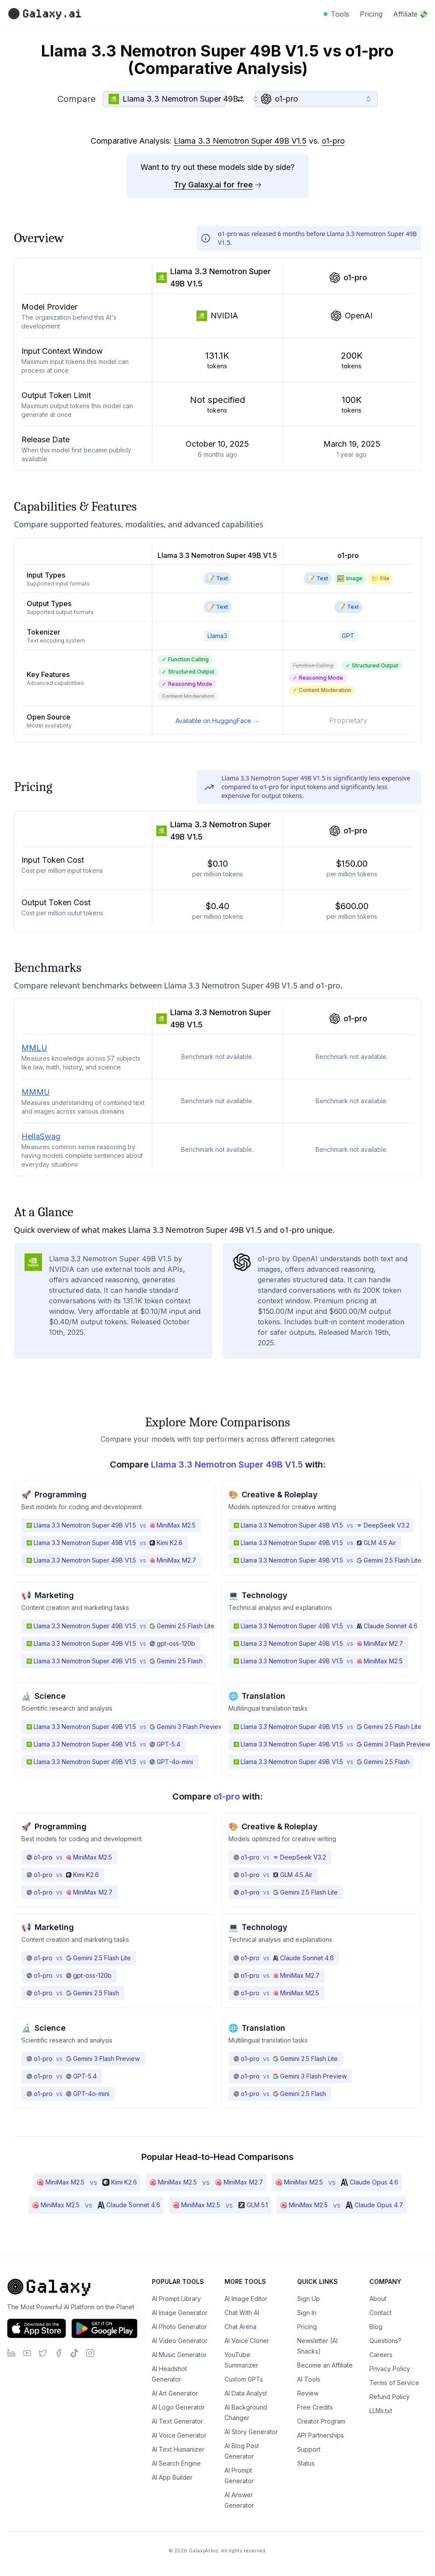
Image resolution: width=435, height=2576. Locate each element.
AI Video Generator (179, 2340)
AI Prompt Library (176, 2298)
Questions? (385, 2340)
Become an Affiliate (325, 2365)
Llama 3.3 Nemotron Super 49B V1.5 (240, 140)
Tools (340, 14)
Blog (375, 2326)
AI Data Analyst (246, 2393)
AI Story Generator (251, 2431)
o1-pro (333, 140)
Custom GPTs (244, 2379)
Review (308, 2393)
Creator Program (321, 2421)
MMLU (34, 1047)
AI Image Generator (179, 2312)
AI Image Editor (246, 2298)
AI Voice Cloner (247, 2340)
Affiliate (410, 14)
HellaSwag (40, 1136)
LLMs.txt (380, 2410)
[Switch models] (240, 99)
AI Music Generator (179, 2354)
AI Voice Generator (179, 2435)
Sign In (306, 2312)
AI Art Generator (175, 2393)
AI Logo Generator (178, 2407)
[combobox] (164, 99)
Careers (381, 2354)
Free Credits (315, 2407)
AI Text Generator (177, 2421)
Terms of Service (394, 2382)
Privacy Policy (389, 2368)
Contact (380, 2312)
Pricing (371, 14)
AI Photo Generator (179, 2326)
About (377, 2298)
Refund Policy (389, 2396)
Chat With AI (242, 2312)
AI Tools (308, 2379)
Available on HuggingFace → (217, 720)
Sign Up (308, 2298)
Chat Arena (240, 2326)
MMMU (35, 1092)
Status (306, 2463)
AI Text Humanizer (178, 2449)
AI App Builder (172, 2477)
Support (308, 2449)
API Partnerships (320, 2435)
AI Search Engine (176, 2463)
